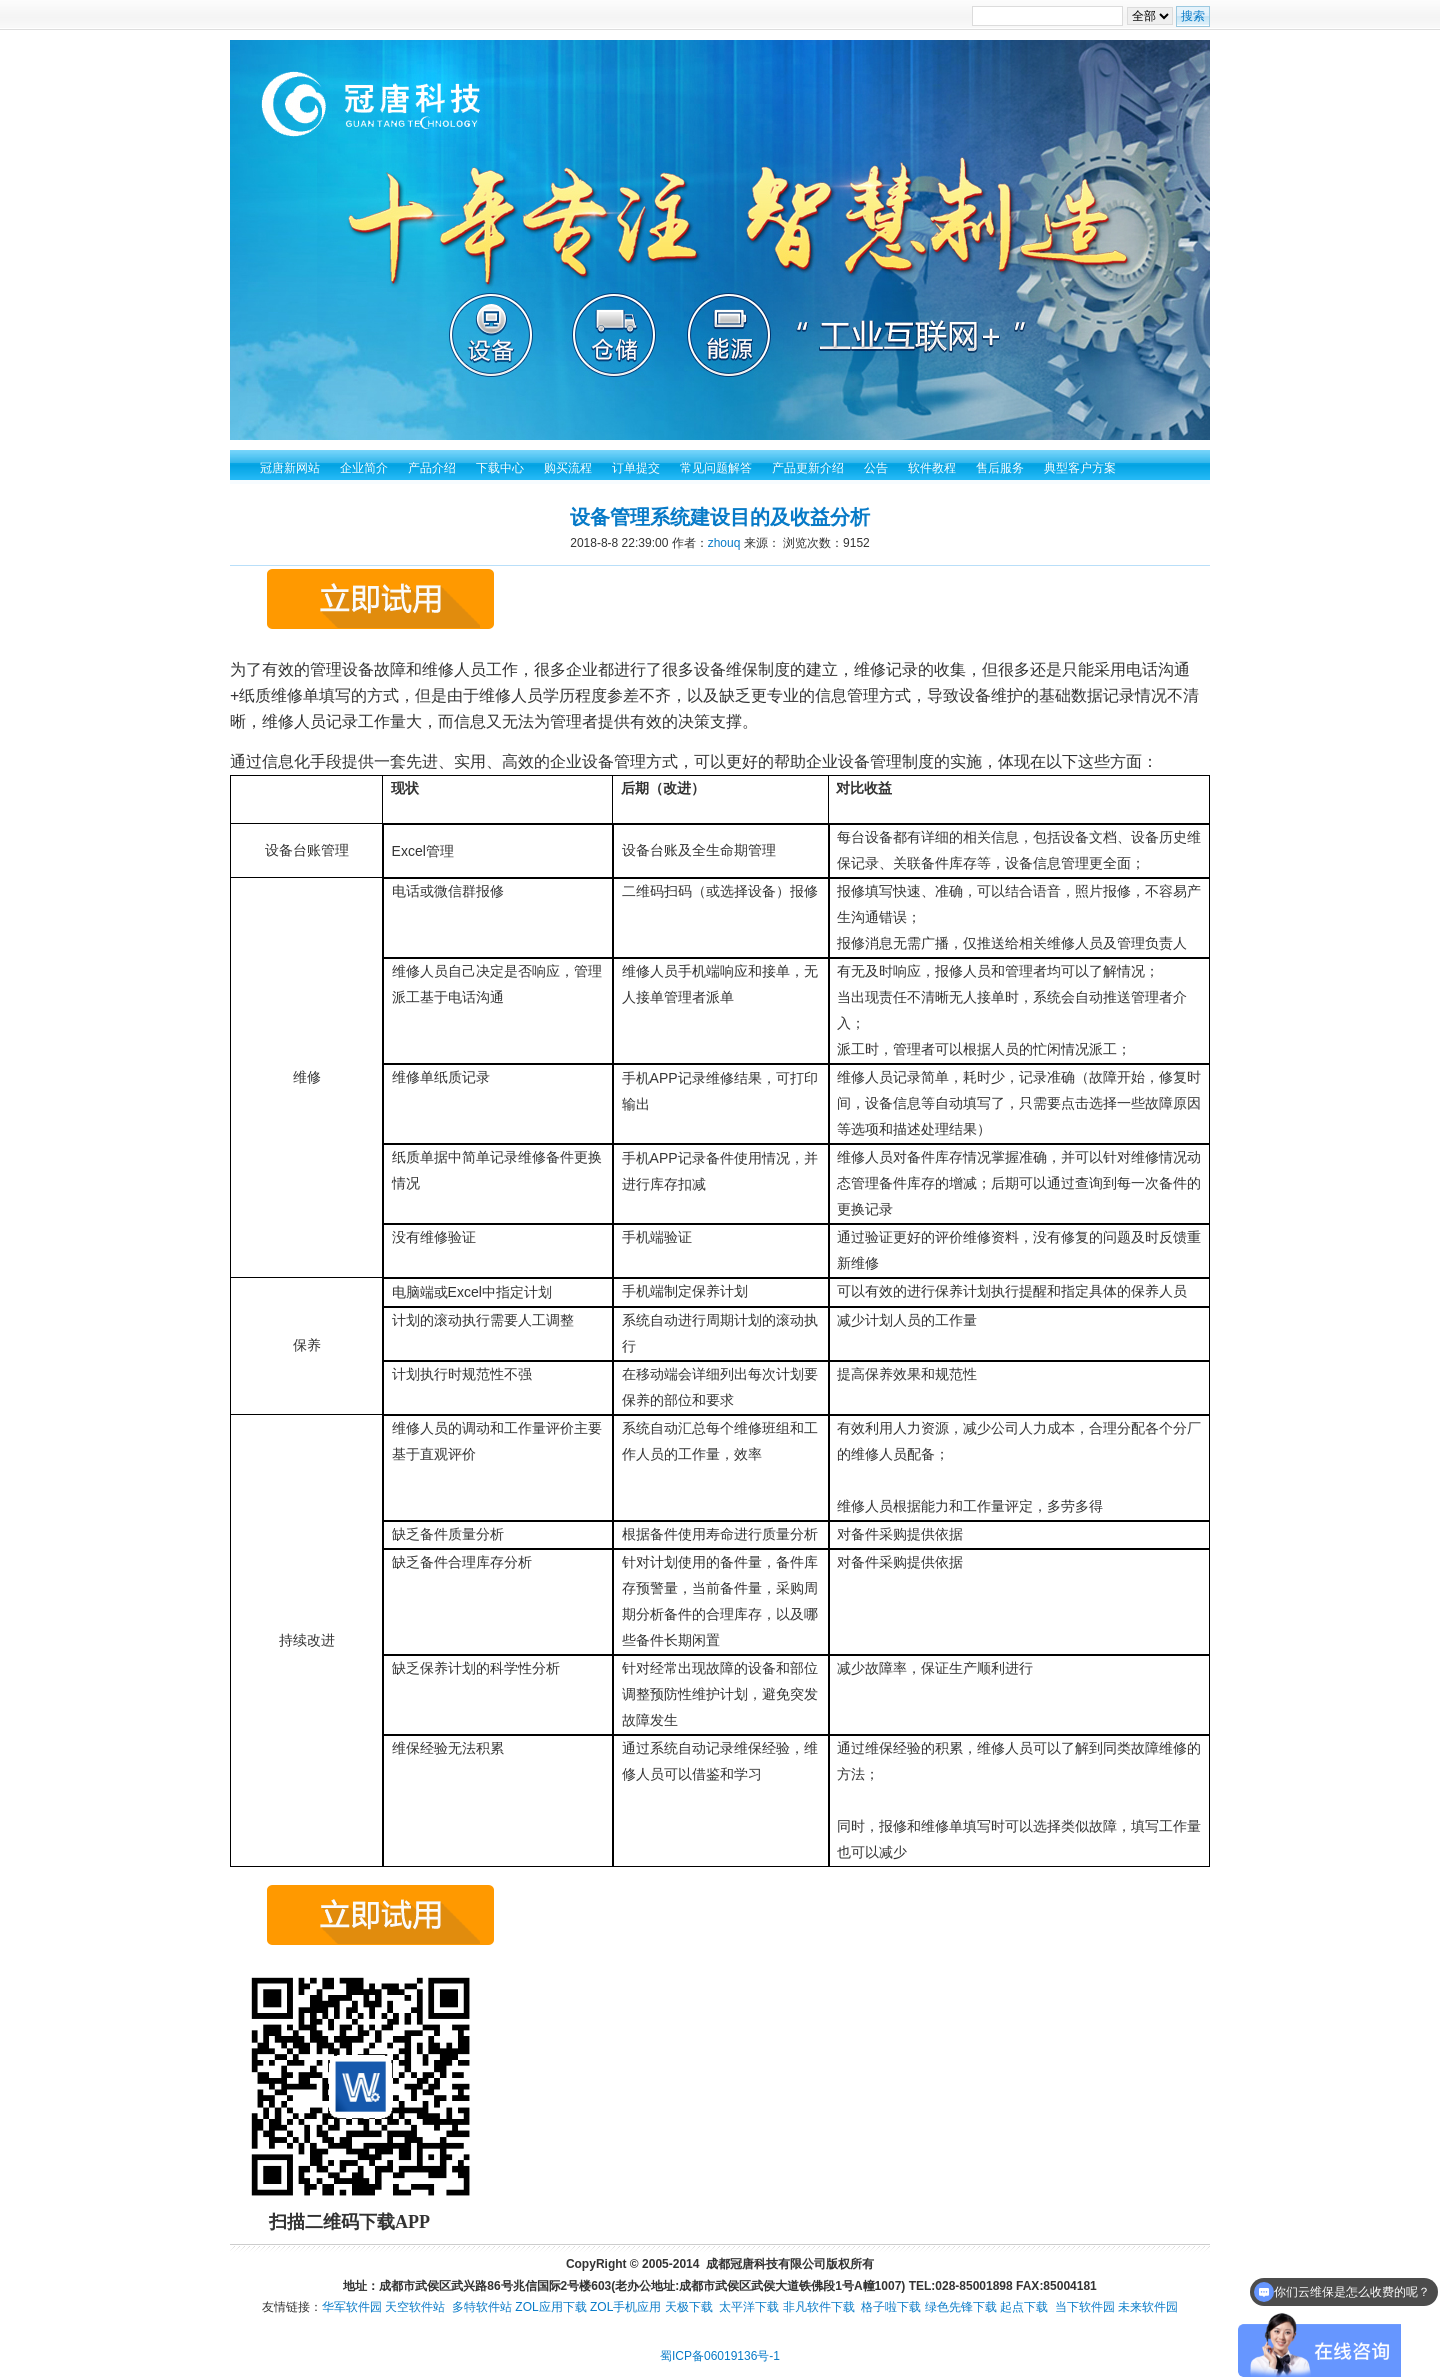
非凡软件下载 (819, 2307)
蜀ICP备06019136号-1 (720, 2356)
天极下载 (689, 2307)
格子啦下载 (891, 2307)
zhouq (724, 543)
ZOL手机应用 (625, 2307)
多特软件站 (482, 2307)
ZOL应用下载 (550, 2307)
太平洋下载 (749, 2307)
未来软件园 (1148, 2307)
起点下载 (1024, 2307)
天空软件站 (415, 2307)
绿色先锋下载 (961, 2307)
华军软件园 (352, 2307)
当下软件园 (1085, 2307)
